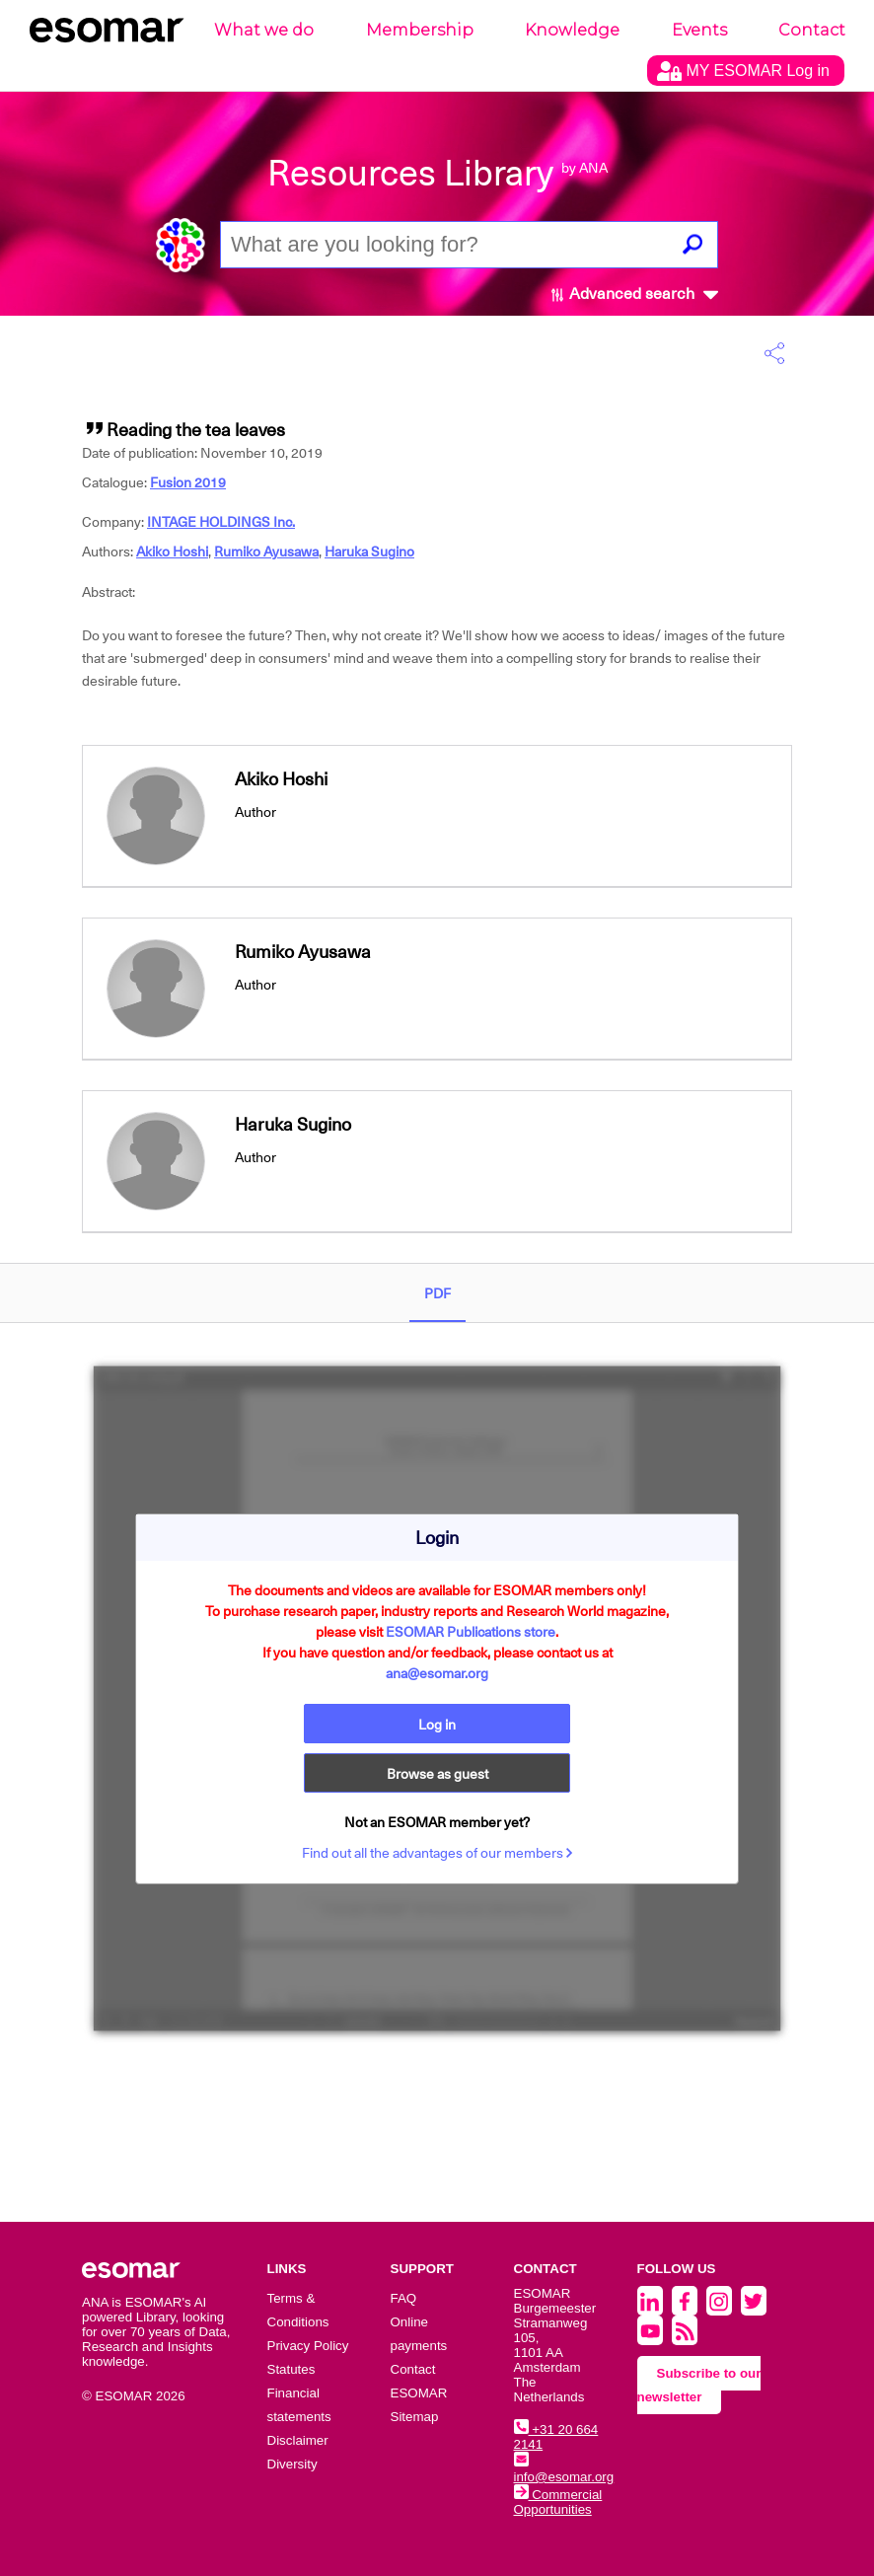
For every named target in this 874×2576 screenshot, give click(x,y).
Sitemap (415, 2416)
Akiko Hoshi (172, 551)
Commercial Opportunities (558, 2502)
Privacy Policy (308, 2345)
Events (699, 30)
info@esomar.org (564, 2469)
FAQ (404, 2298)
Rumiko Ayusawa (266, 551)
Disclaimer (297, 2440)
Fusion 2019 (188, 482)
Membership (419, 30)
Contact (811, 30)
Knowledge (572, 30)
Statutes (291, 2369)
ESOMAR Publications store (470, 1632)
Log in (437, 1724)
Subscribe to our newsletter (699, 2385)
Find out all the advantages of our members (437, 1853)
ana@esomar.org (437, 1673)
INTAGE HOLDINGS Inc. (221, 522)
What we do (264, 30)
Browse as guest (437, 1774)
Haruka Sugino (369, 551)
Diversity (292, 2464)
